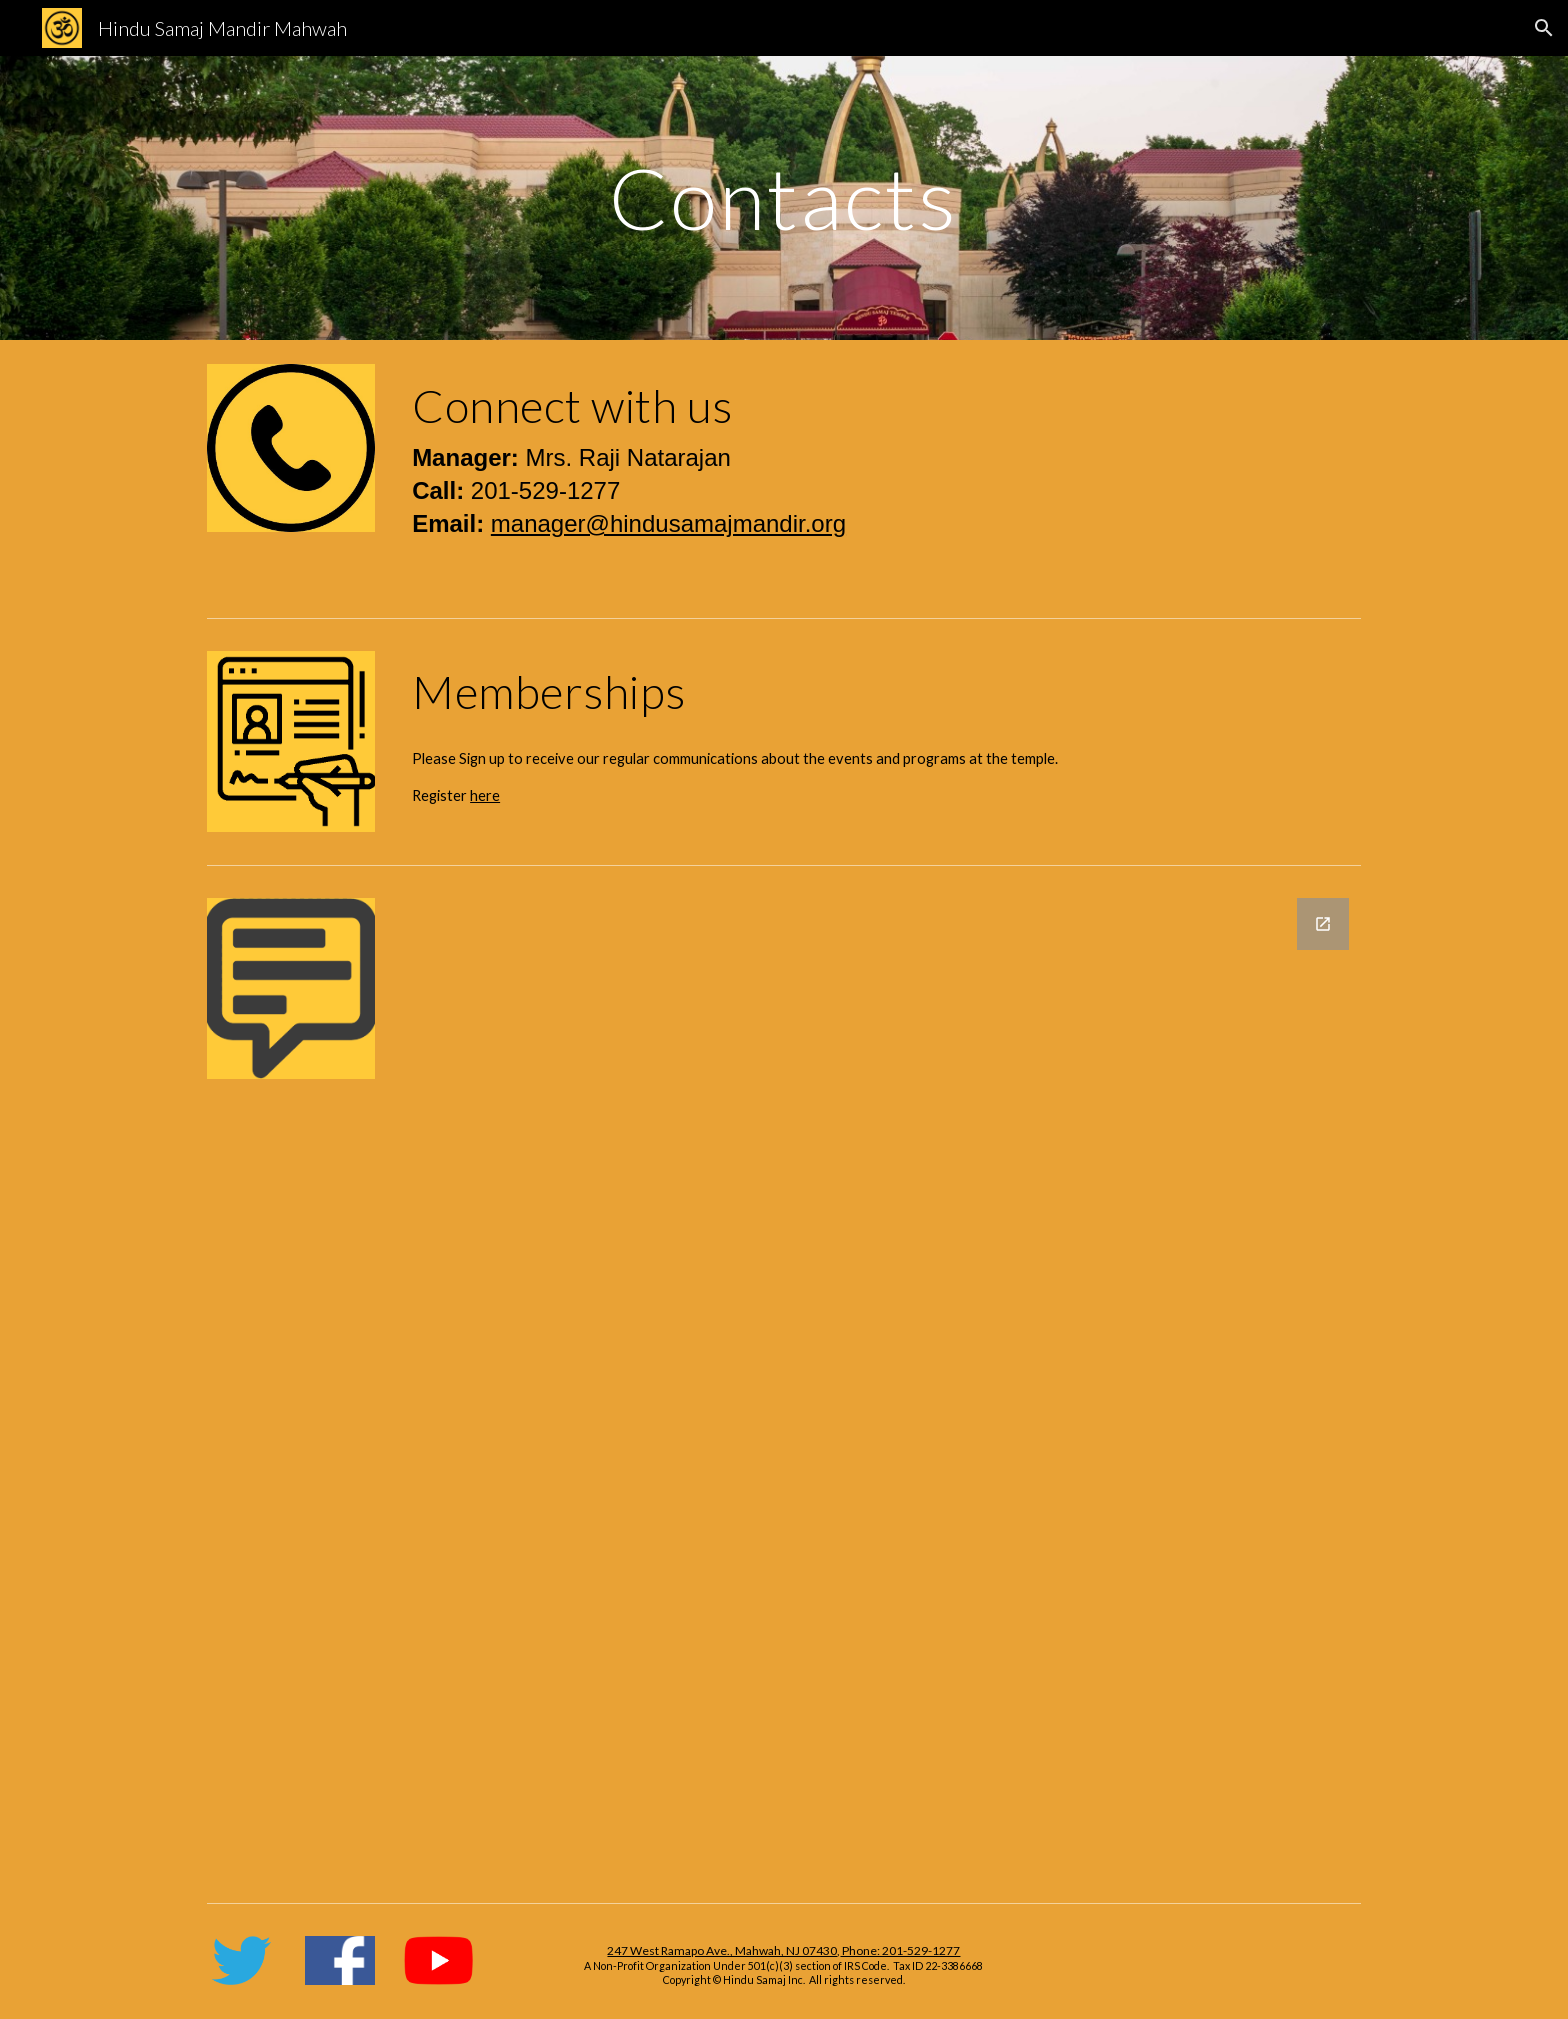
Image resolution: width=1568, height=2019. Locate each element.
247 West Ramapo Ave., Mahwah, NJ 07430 (722, 1950)
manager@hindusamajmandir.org (668, 523)
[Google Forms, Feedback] (882, 1384)
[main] (784, 197)
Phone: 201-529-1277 (900, 1950)
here (485, 795)
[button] (1544, 28)
